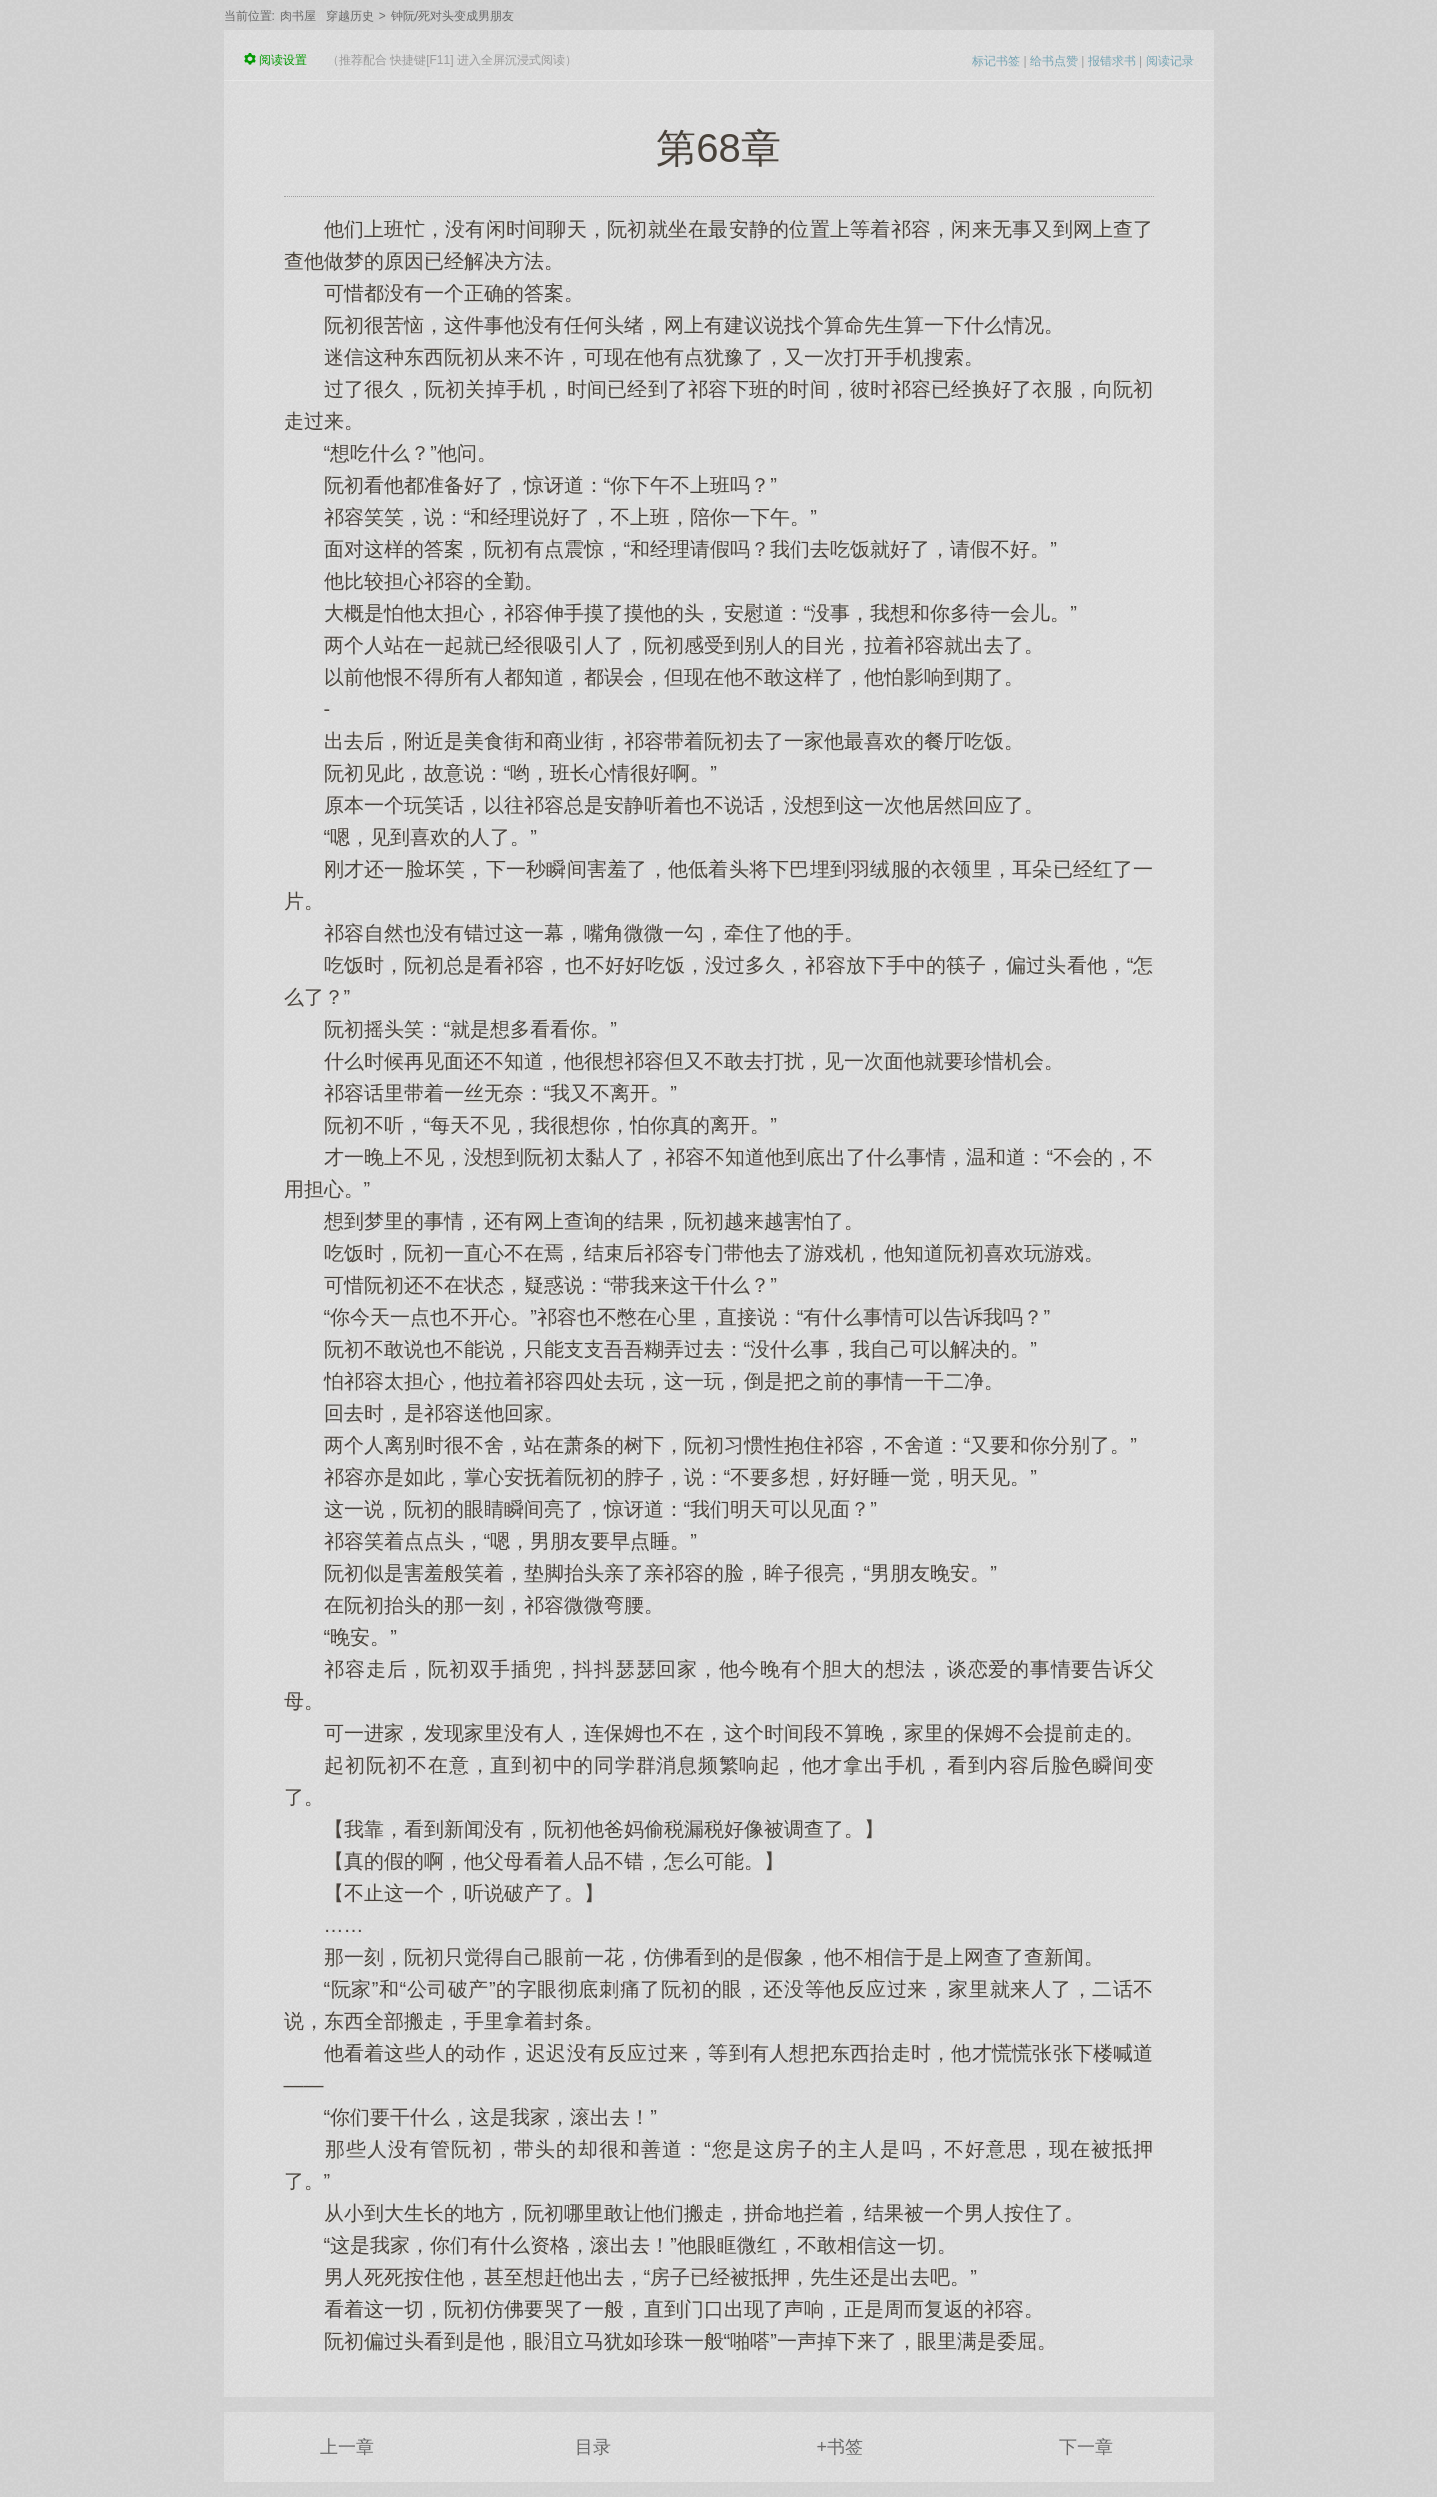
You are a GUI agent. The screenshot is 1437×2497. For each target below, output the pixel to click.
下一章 (1086, 2447)
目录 (593, 2447)
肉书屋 (298, 16)
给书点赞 (1054, 61)
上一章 (347, 2447)
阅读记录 (1170, 61)
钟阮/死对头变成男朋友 (452, 16)
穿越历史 (350, 16)
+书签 (839, 2447)
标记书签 (996, 61)
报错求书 (1112, 61)
